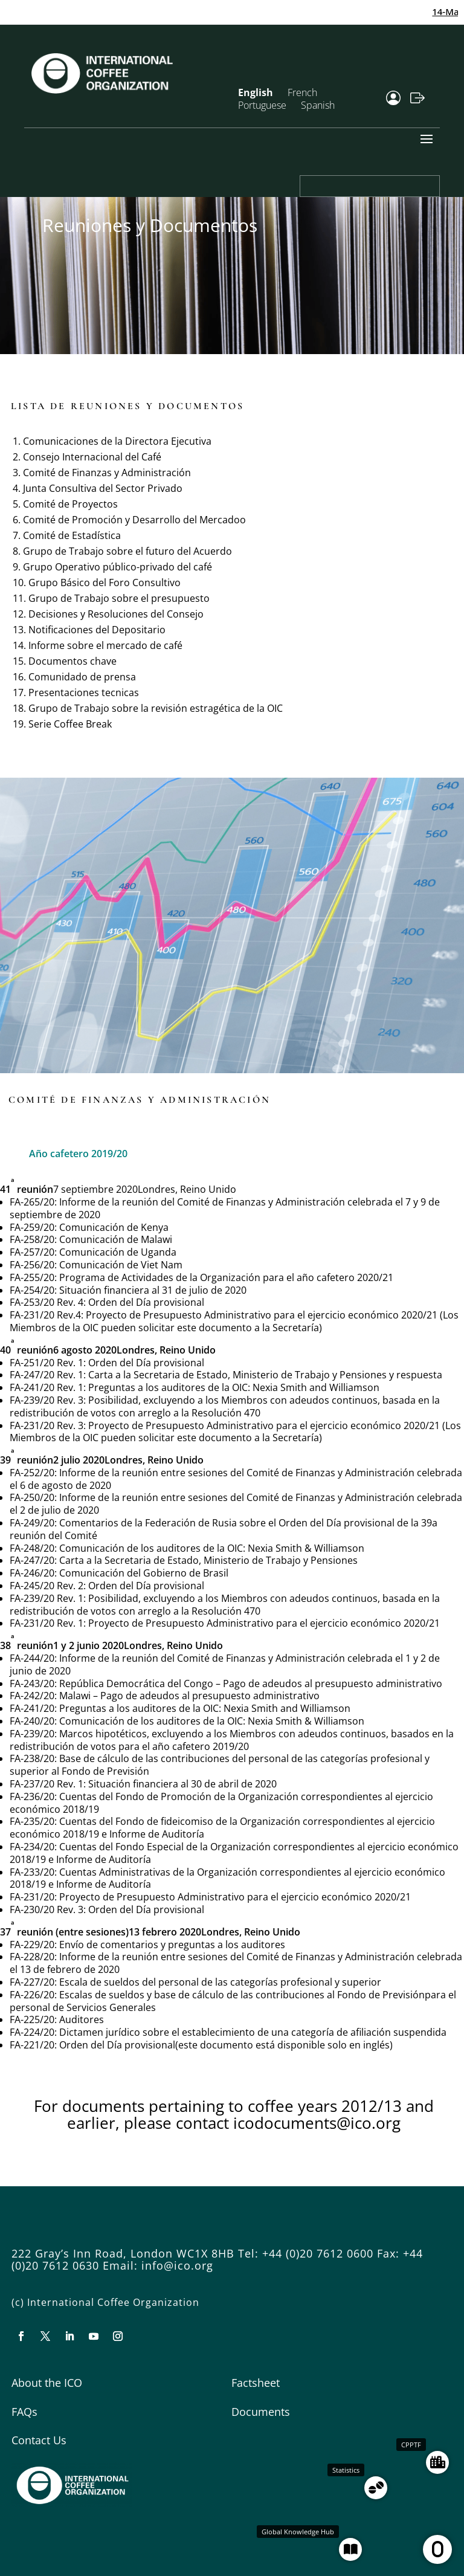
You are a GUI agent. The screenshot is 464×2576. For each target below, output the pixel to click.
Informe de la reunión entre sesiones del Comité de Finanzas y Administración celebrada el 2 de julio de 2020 (236, 1504)
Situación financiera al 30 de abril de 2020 (182, 1783)
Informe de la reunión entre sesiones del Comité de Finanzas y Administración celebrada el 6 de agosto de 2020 (236, 1479)
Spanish (318, 105)
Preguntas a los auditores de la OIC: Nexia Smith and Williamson (233, 1387)
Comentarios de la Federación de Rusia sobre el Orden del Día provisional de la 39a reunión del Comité (223, 1529)
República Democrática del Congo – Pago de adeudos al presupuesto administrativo (250, 1683)
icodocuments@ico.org (317, 2123)
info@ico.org (177, 2265)
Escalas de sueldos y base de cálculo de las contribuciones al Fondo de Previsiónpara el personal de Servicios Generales (233, 2001)
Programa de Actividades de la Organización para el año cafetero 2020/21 (226, 1277)
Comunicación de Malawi (115, 1239)
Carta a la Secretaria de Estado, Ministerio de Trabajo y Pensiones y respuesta (265, 1374)
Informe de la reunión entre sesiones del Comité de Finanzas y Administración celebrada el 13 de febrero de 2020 (236, 1963)
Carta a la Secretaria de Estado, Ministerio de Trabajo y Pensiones (208, 1560)
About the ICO (46, 2382)
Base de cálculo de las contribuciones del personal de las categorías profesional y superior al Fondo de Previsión (220, 1765)
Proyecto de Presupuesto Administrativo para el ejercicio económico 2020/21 (264, 1623)
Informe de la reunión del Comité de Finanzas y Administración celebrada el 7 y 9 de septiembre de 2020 (225, 1208)
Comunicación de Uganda (117, 1252)
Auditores (81, 2019)
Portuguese (262, 105)
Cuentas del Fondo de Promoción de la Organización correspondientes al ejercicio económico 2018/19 (221, 1803)
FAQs (24, 2411)
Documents (260, 2411)
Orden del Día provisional (146, 1302)
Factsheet (255, 2382)
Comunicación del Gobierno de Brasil (143, 1573)
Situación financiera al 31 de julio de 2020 (152, 1290)
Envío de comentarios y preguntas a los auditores (172, 1944)
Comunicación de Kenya (114, 1227)
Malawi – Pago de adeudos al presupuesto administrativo (189, 1695)
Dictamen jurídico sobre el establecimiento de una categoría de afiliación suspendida (252, 2032)
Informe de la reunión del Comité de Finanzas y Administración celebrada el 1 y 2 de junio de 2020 (225, 1664)
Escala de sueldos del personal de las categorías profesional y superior (220, 1982)
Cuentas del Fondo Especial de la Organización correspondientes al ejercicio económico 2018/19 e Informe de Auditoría (234, 1853)
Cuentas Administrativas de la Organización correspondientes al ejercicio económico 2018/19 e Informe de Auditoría (227, 1878)
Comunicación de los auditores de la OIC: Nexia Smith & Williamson (211, 1548)
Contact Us (38, 2440)
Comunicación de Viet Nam (120, 1264)
